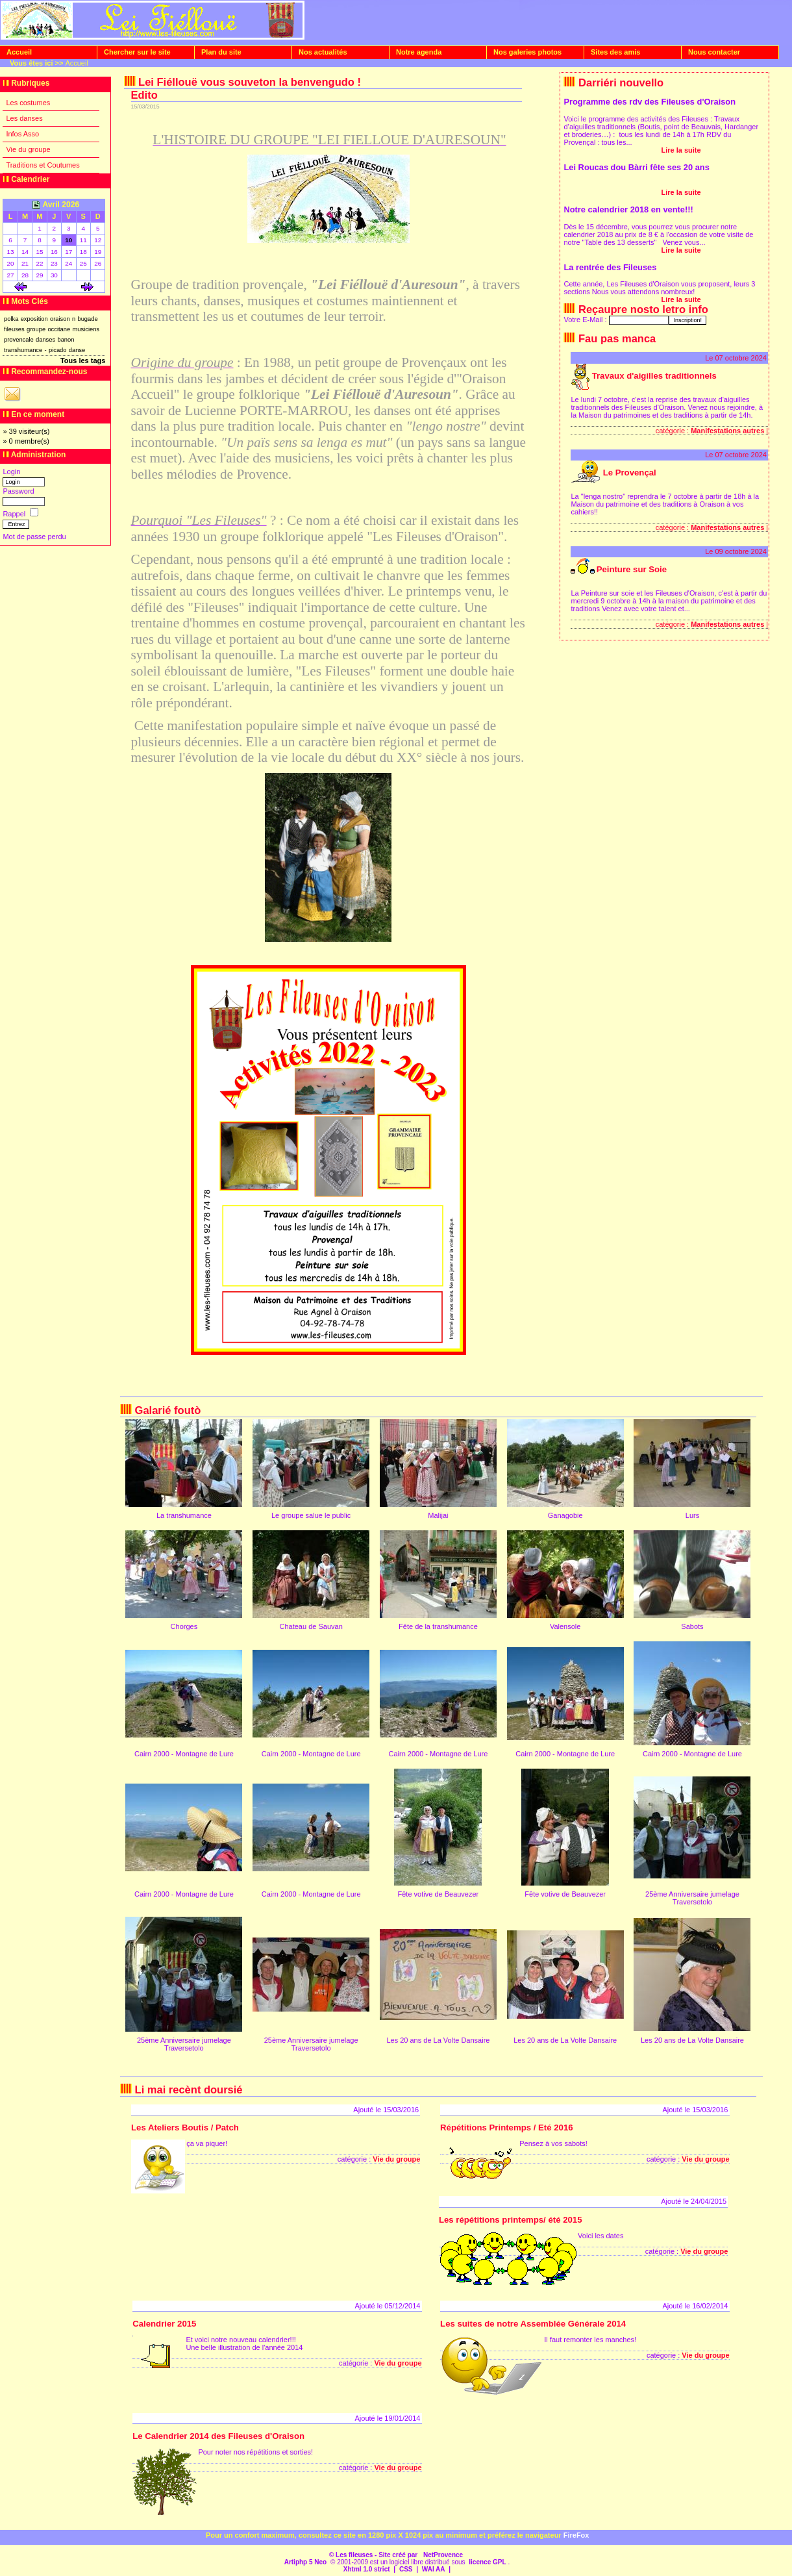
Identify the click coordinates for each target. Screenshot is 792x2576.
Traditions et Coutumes (42, 165)
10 (68, 240)
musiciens (85, 329)
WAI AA (433, 2569)
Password (18, 491)
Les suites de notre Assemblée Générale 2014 (533, 2324)
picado (58, 350)
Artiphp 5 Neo (305, 2562)
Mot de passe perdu (34, 536)
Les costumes (28, 103)
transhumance (23, 350)
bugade (87, 319)
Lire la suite (680, 150)
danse (77, 350)
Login (11, 471)
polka (11, 319)
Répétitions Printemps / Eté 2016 (506, 2127)
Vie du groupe (28, 149)
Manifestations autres (727, 431)
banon (65, 339)
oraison (60, 319)
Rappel (15, 514)
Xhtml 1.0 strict (366, 2569)
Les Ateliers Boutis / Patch (185, 2127)
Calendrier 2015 (164, 2324)
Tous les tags (82, 360)
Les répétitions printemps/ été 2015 (510, 2220)
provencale (19, 339)
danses (45, 339)
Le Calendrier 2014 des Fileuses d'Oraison (218, 2436)
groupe (36, 329)
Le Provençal (629, 472)
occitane (58, 329)
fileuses (14, 329)
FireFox (576, 2535)
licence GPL (487, 2562)
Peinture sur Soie (632, 569)
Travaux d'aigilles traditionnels (654, 376)
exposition (34, 319)
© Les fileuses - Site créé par (374, 2554)
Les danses (24, 118)
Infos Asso (22, 134)
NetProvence (443, 2554)
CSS (406, 2569)
